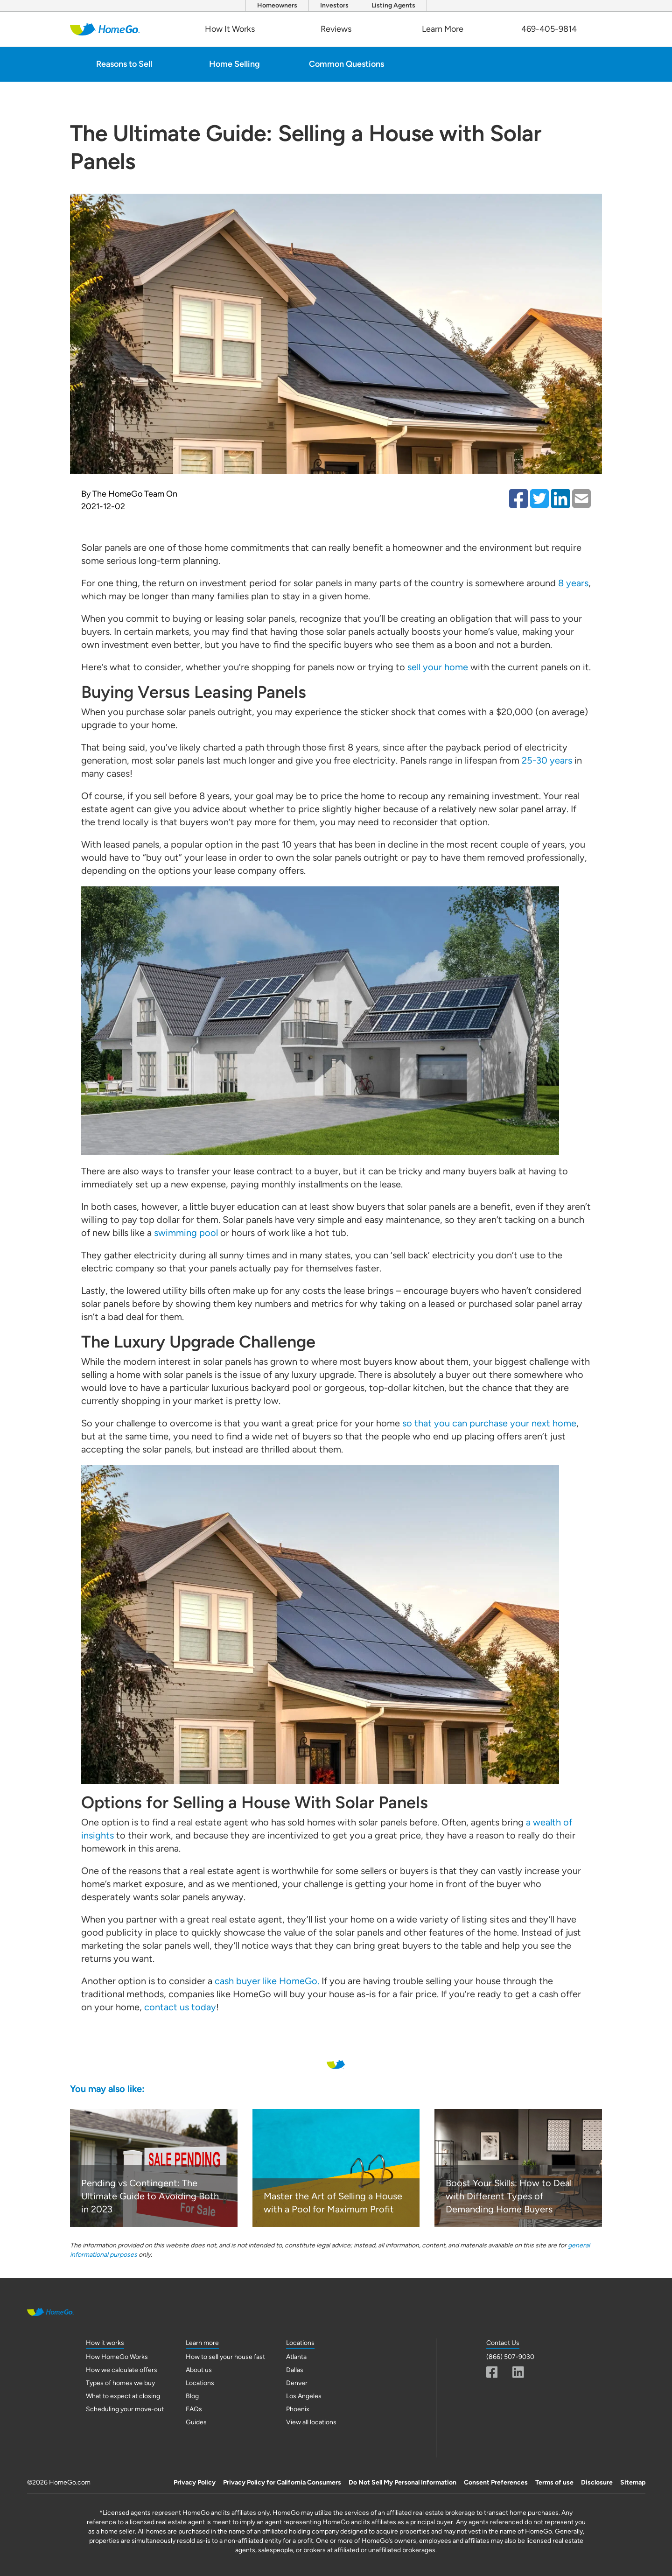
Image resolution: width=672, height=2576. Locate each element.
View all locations (311, 2422)
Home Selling (234, 64)
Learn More (442, 29)
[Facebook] (492, 2372)
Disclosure (597, 2482)
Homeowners (277, 5)
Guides (196, 2422)
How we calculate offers (121, 2370)
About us (199, 2370)
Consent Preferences (496, 2482)
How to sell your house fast (225, 2357)
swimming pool (186, 1232)
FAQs (194, 2409)
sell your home (437, 667)
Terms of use (554, 2482)
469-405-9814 (549, 29)
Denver (297, 2383)
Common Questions (346, 64)
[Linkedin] (518, 2372)
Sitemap (632, 2482)
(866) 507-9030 (510, 2357)
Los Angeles (304, 2396)
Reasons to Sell (124, 64)
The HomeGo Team (128, 494)
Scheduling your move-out (125, 2409)
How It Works (230, 29)
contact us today (180, 2007)
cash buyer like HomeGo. (267, 1980)
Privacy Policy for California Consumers (282, 2482)
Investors (334, 5)
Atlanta (296, 2357)
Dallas (294, 2370)
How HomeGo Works (117, 2357)
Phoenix (297, 2409)
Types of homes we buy (120, 2383)
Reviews (336, 29)
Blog (192, 2396)
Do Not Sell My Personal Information (402, 2482)
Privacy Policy (195, 2482)
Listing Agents (393, 5)
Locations (200, 2383)
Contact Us (502, 2343)
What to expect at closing (123, 2396)
